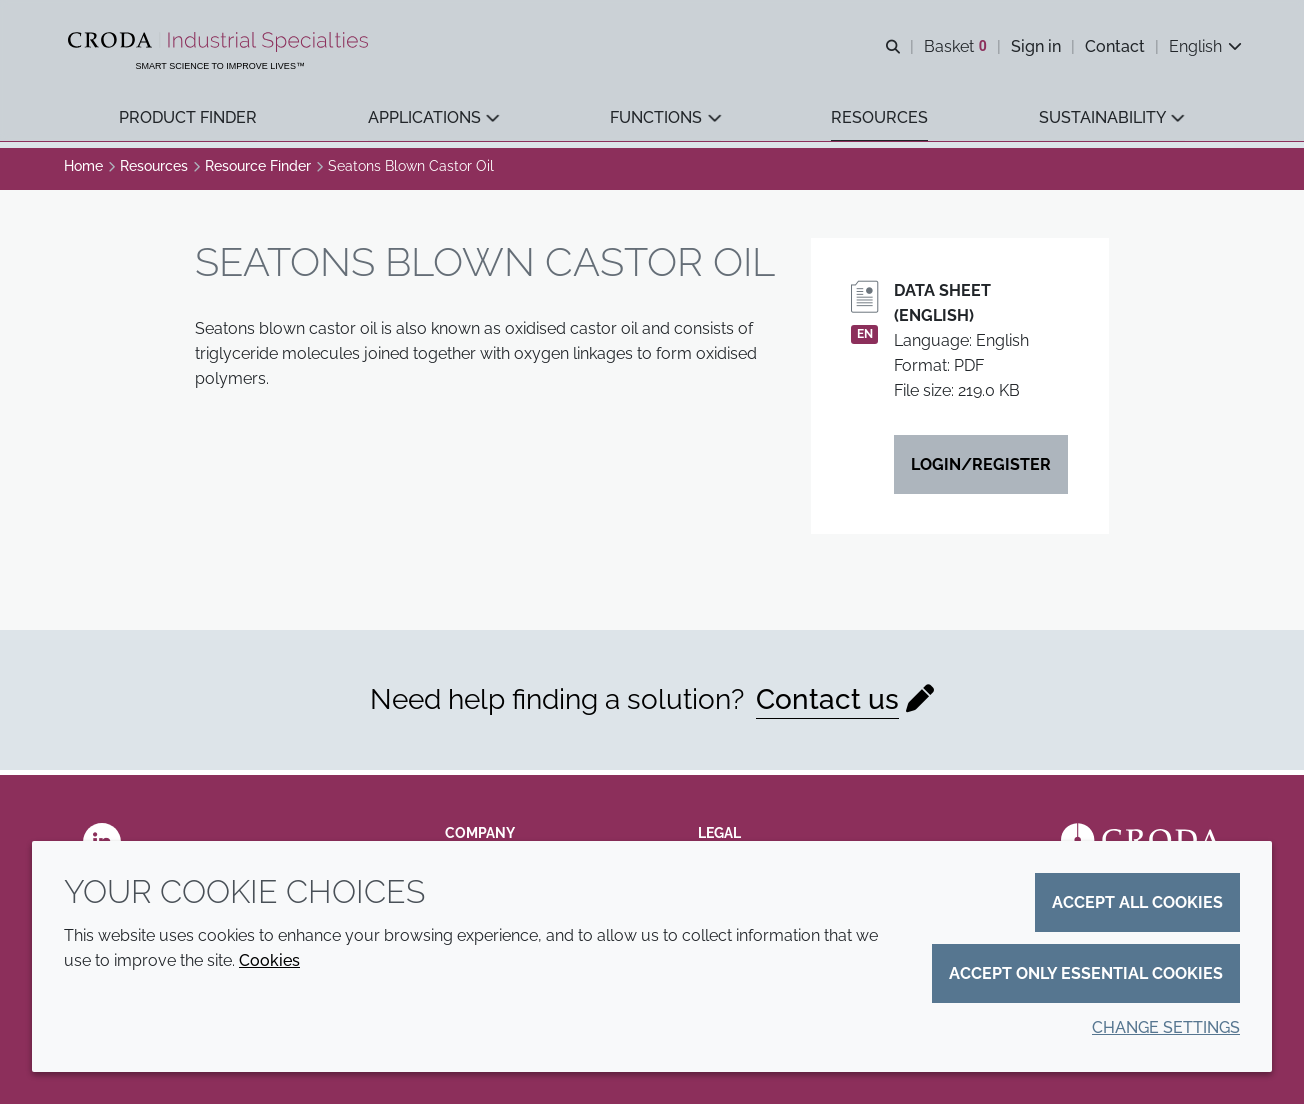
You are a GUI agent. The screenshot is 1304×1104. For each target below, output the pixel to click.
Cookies (269, 960)
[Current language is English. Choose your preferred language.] (1203, 47)
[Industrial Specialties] (222, 43)
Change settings (1166, 1027)
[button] (189, 120)
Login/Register (981, 469)
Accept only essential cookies (1086, 973)
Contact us (827, 704)
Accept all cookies (1137, 902)
